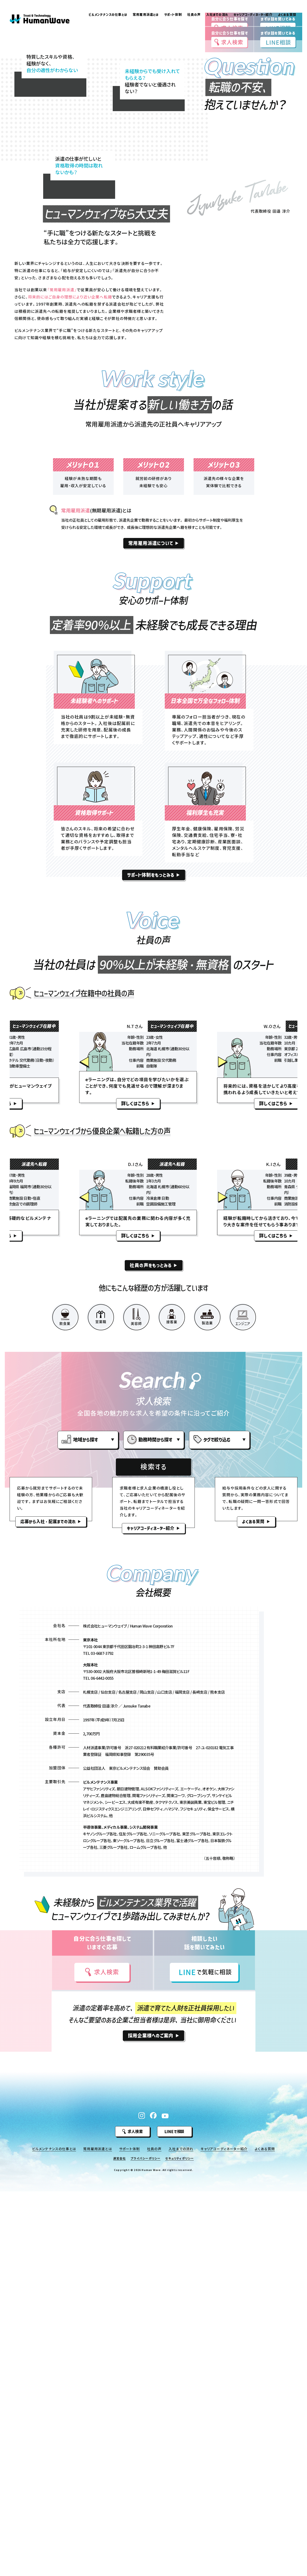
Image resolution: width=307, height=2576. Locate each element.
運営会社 (119, 2543)
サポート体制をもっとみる (150, 1196)
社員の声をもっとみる (151, 1587)
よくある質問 (287, 14)
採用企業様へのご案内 (150, 2420)
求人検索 (132, 2516)
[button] (85, 1383)
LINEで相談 (175, 2516)
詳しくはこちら (151, 1425)
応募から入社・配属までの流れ (48, 1906)
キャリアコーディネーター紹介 (253, 14)
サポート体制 (173, 14)
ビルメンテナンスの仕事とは (108, 14)
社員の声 (194, 14)
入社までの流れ (217, 14)
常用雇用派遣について (150, 864)
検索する (153, 1788)
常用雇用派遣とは (146, 14)
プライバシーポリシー (145, 2543)
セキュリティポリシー (179, 2543)
